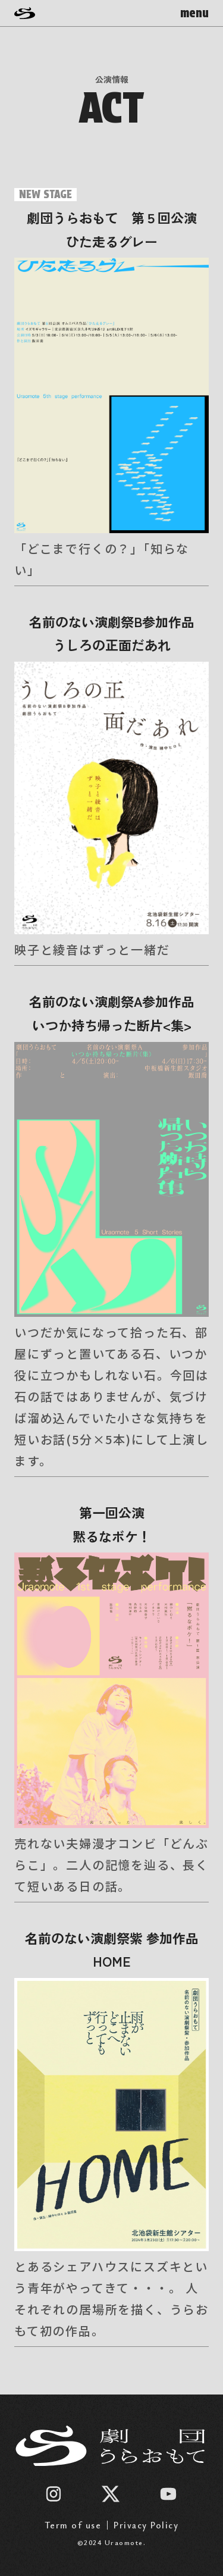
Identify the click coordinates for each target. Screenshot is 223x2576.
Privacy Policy (146, 2525)
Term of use (73, 2525)
